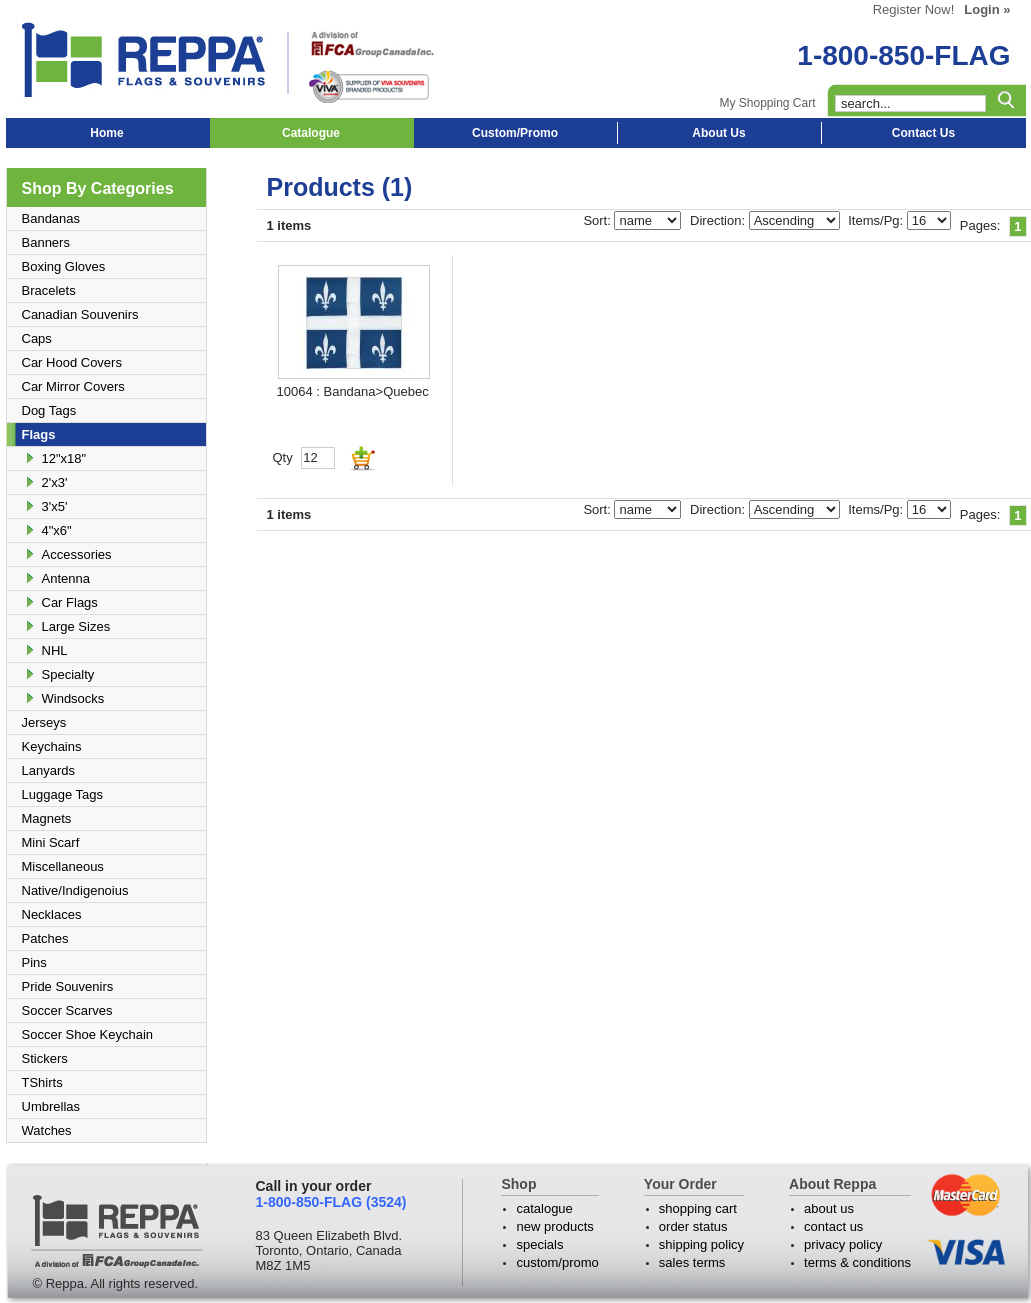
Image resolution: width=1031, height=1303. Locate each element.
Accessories (77, 554)
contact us (833, 1226)
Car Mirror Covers (73, 386)
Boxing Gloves (64, 266)
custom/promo (557, 1262)
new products (554, 1226)
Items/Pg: (877, 220)
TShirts (42, 1082)
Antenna (66, 578)
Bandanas (51, 218)
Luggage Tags (62, 794)
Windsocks (73, 698)
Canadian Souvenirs (80, 314)
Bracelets (49, 290)
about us (829, 1208)
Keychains (52, 746)
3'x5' (55, 506)
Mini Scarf (51, 842)
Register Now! (914, 9)
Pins (34, 962)
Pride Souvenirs (68, 986)
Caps (37, 338)
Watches (47, 1130)
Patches (45, 938)
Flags (39, 434)
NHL (55, 650)
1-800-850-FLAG (903, 55)
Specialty (68, 674)
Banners (46, 242)
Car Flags (70, 602)
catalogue (544, 1208)
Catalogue (311, 133)
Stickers (45, 1058)
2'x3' (55, 482)
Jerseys (44, 722)
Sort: (598, 220)
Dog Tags (49, 410)
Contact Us (923, 133)
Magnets (47, 818)
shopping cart (698, 1208)
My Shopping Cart (767, 103)
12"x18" (64, 458)
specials (539, 1244)
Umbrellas (51, 1106)
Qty (283, 457)
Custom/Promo (515, 133)
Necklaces (52, 914)
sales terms (692, 1262)
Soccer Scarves (67, 1010)
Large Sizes (76, 626)
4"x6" (57, 530)
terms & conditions (857, 1262)
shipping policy (701, 1244)
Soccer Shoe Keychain (88, 1034)
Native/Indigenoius (75, 890)
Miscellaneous (63, 866)
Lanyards (48, 770)
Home (106, 133)
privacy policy (843, 1244)
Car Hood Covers (72, 362)
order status (693, 1226)
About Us (718, 133)
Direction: (719, 220)
